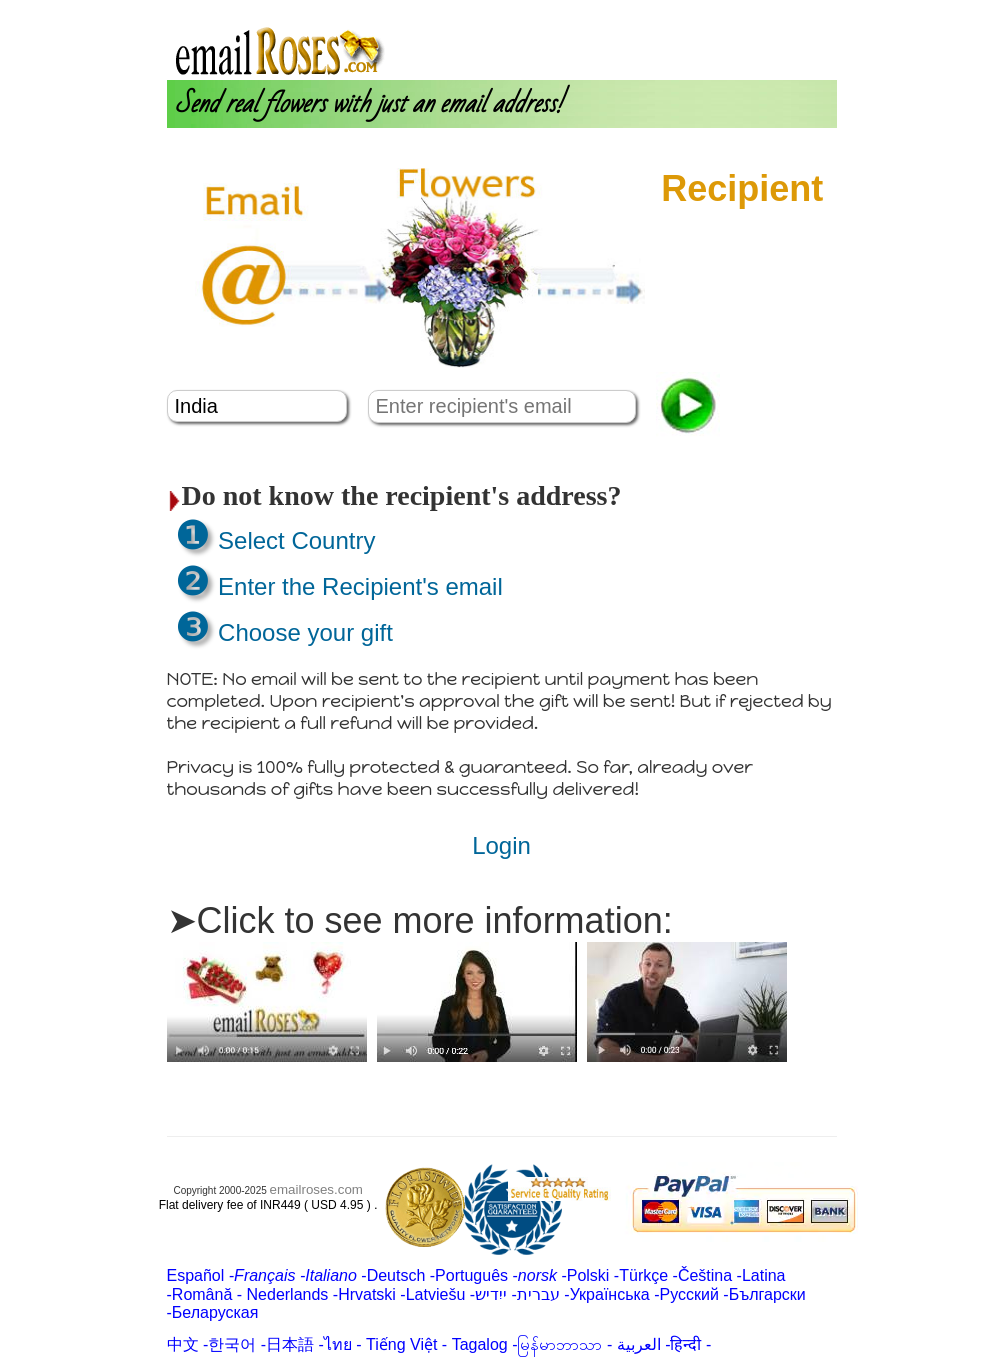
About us (635, 8)
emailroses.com (316, 1189)
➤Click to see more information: (420, 920)
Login (694, 8)
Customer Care (779, 8)
